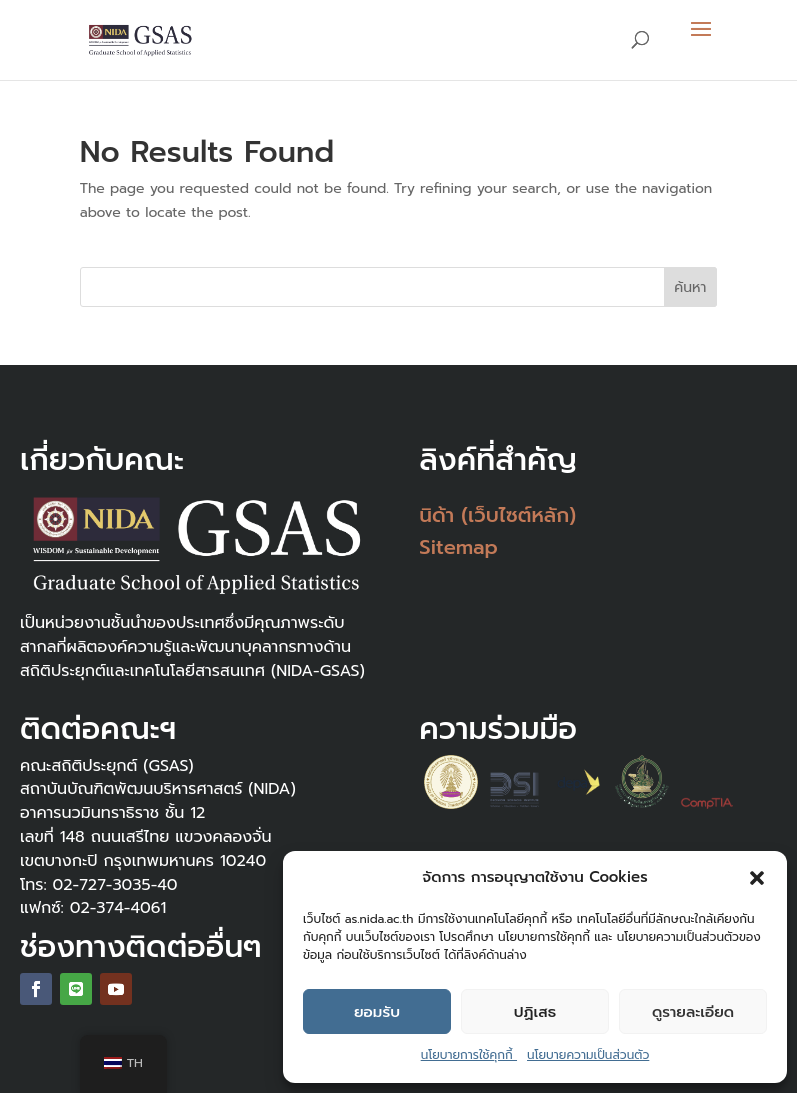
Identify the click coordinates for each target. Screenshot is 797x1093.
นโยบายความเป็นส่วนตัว (588, 1055)
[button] (757, 878)
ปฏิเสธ (535, 1012)
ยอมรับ (377, 1012)
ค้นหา (690, 287)
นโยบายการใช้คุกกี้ (469, 1055)
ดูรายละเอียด (693, 1012)
